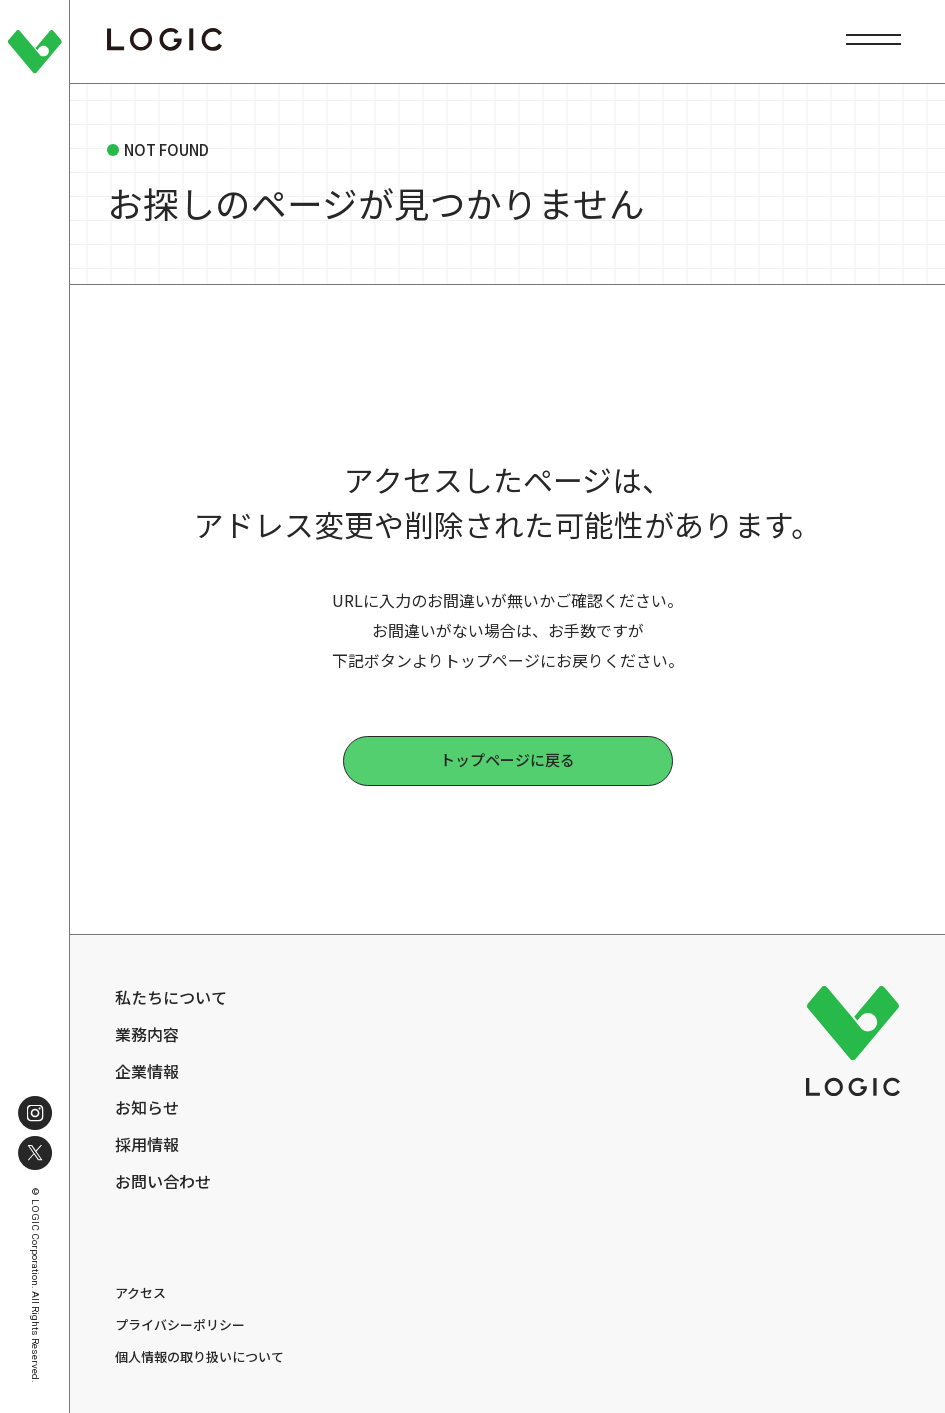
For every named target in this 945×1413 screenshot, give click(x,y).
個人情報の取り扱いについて (199, 1356)
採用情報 (147, 1144)
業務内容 (147, 1034)
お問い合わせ (163, 1181)
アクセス (140, 1292)
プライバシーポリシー (180, 1324)
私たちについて (171, 997)
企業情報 (147, 1071)
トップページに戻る (507, 759)
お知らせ (147, 1107)
